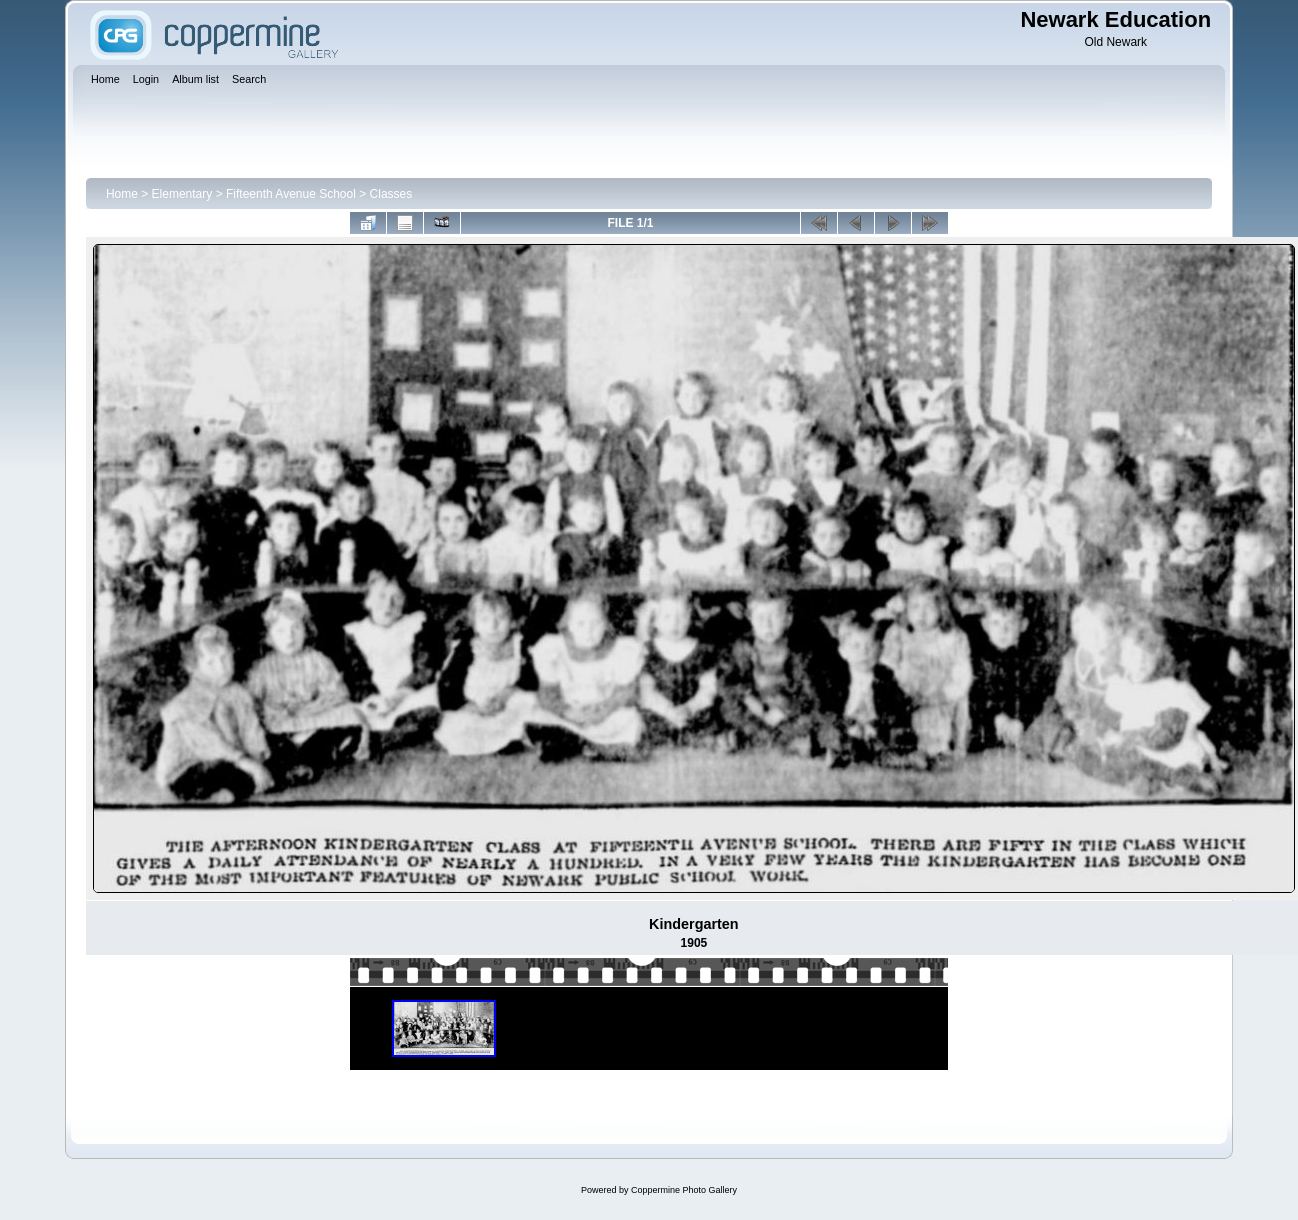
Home (122, 194)
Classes (391, 194)
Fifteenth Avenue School (291, 194)
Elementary (182, 194)
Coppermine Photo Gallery (684, 1190)
